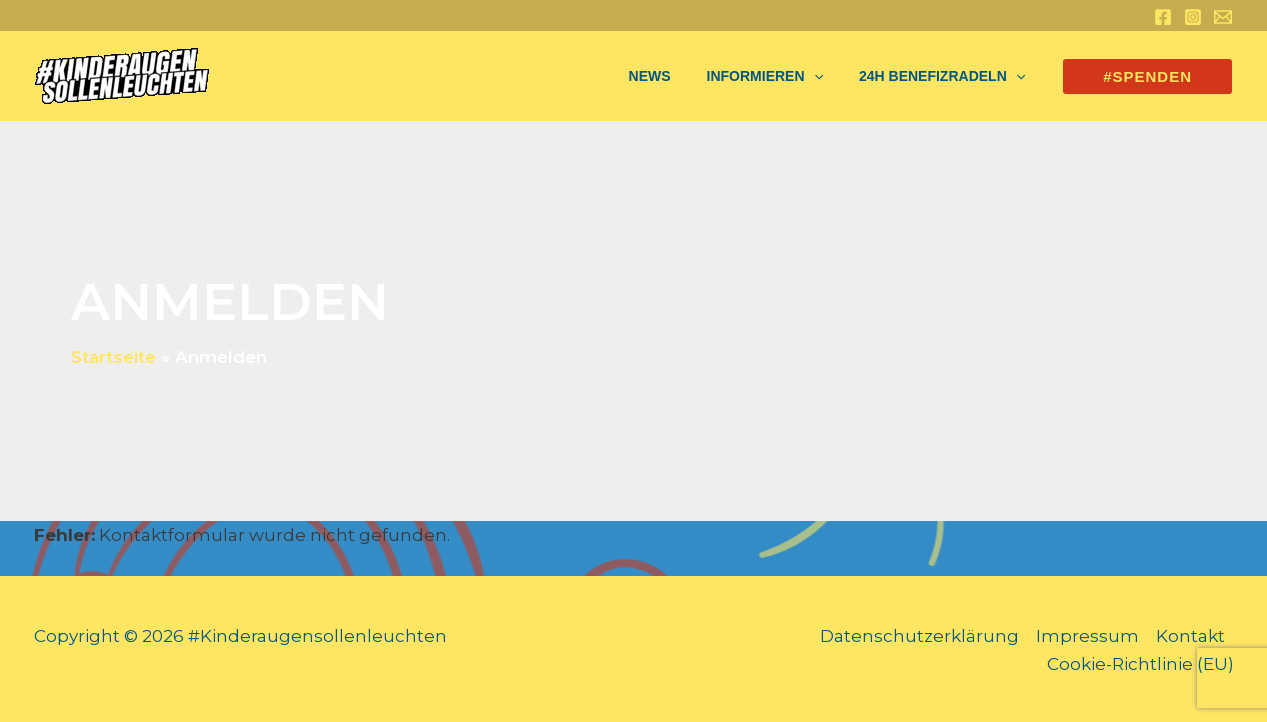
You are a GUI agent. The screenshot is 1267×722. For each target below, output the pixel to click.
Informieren (777, 76)
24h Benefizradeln (946, 76)
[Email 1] (1223, 17)
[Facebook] (1163, 17)
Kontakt (1190, 636)
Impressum (1087, 636)
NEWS (670, 76)
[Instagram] (1193, 17)
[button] (1147, 76)
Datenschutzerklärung (919, 636)
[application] (826, 76)
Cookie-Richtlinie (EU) (1140, 664)
